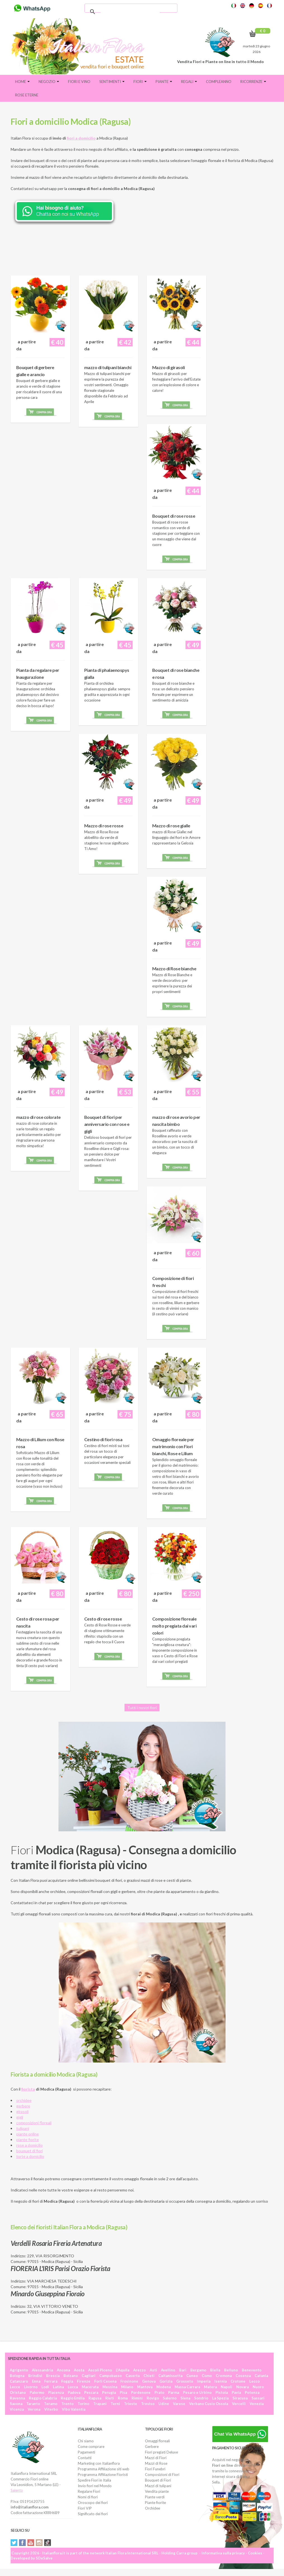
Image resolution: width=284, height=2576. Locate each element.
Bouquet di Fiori (158, 2480)
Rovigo (153, 2398)
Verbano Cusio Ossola (208, 2403)
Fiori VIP (85, 2508)
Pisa (123, 2392)
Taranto (33, 2403)
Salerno (170, 2398)
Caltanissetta (170, 2375)
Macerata (90, 2387)
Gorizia (165, 2381)
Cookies (255, 2553)
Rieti (109, 2398)
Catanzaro (19, 2381)
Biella (215, 2370)
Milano (127, 2387)
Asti (153, 2370)
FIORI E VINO (79, 81)
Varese (179, 2403)
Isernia (220, 2381)
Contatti (84, 2457)
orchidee (24, 2100)
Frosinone (129, 2381)
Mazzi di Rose (156, 2463)
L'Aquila (122, 2370)
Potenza (252, 2392)
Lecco (254, 2381)
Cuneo (192, 2375)
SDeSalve (44, 2558)
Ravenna (17, 2398)
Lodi (45, 2387)
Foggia (67, 2381)
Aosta (79, 2370)
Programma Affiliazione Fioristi (103, 2474)
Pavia (236, 2392)
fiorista (28, 2089)
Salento (17, 2490)
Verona (34, 2409)
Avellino (168, 2370)
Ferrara (50, 2381)
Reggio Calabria (43, 2398)
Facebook (22, 2542)
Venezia (257, 2403)
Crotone (238, 2381)
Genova (149, 2381)
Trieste (130, 2403)
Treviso (147, 2403)
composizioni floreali (33, 2122)
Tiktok (47, 2542)
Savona (16, 2403)
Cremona (224, 2375)
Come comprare (91, 2446)
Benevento (251, 2370)
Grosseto (184, 2381)
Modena (163, 2387)
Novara (242, 2387)
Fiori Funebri (155, 2469)
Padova (74, 2392)
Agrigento (19, 2370)
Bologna (17, 2375)
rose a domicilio (29, 2145)
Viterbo (51, 2409)
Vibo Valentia (73, 2409)
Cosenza (243, 2375)
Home (22, 81)
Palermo (37, 2392)
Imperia (203, 2381)
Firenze (83, 2381)
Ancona (63, 2370)
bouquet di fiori (29, 2150)
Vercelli (239, 2403)
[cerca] (130, 11)
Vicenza (17, 2409)
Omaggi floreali (157, 2441)
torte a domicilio (30, 2156)
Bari (182, 2370)
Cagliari (88, 2375)
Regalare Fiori (89, 2491)
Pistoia (221, 2392)
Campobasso (110, 2375)
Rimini (137, 2398)
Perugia (109, 2392)
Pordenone (141, 2392)
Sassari (258, 2398)
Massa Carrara (187, 2387)
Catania (261, 2375)
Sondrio (201, 2398)
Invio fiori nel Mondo (95, 2486)
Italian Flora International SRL (131, 2553)
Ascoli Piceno (100, 2370)
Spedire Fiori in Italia (94, 2480)
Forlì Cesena (105, 2381)
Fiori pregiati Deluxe (161, 2452)
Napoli (226, 2387)
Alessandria (42, 2370)
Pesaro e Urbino (197, 2392)
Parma (173, 2392)
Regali (189, 81)
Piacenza (56, 2392)
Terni (115, 2403)
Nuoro (258, 2387)
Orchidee (152, 2508)
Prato (159, 2392)
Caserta (133, 2375)
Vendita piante (157, 2491)
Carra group (187, 2553)
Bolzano (71, 2375)
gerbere (23, 2105)
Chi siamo (86, 2441)
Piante (164, 81)
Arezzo (139, 2370)
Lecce (15, 2387)
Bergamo (198, 2370)
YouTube (30, 2542)
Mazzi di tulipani (158, 2486)
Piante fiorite (155, 2502)
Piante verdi (155, 2497)
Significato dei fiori (93, 2514)
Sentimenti (112, 81)
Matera (210, 2387)
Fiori (140, 81)
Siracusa (240, 2398)
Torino (83, 2403)
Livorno (30, 2387)
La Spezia (220, 2398)
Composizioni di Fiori (162, 2474)
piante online (27, 2133)
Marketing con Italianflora (99, 2463)
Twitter (14, 2542)
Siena (185, 2398)
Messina (109, 2387)
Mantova (144, 2387)
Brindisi (35, 2375)
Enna (36, 2381)
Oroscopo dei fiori (93, 2502)
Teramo (50, 2403)
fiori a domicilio (81, 138)
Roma (123, 2398)
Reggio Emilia (73, 2398)
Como (207, 2375)
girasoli (22, 2111)
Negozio (49, 81)
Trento (67, 2403)
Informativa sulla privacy (223, 2553)
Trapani (100, 2403)
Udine (163, 2403)
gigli (19, 2117)
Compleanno (218, 81)
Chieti (149, 2375)
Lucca (73, 2387)
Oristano (18, 2392)
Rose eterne (26, 95)
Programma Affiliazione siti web (103, 2469)
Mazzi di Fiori (155, 2457)
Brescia (53, 2375)
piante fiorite (27, 2139)
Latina (58, 2387)
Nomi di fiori (88, 2497)
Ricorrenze (253, 81)
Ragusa (94, 2398)
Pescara (91, 2392)
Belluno (231, 2370)
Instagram (39, 2542)
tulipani (22, 2128)
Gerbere (152, 2446)
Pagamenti (86, 2452)
